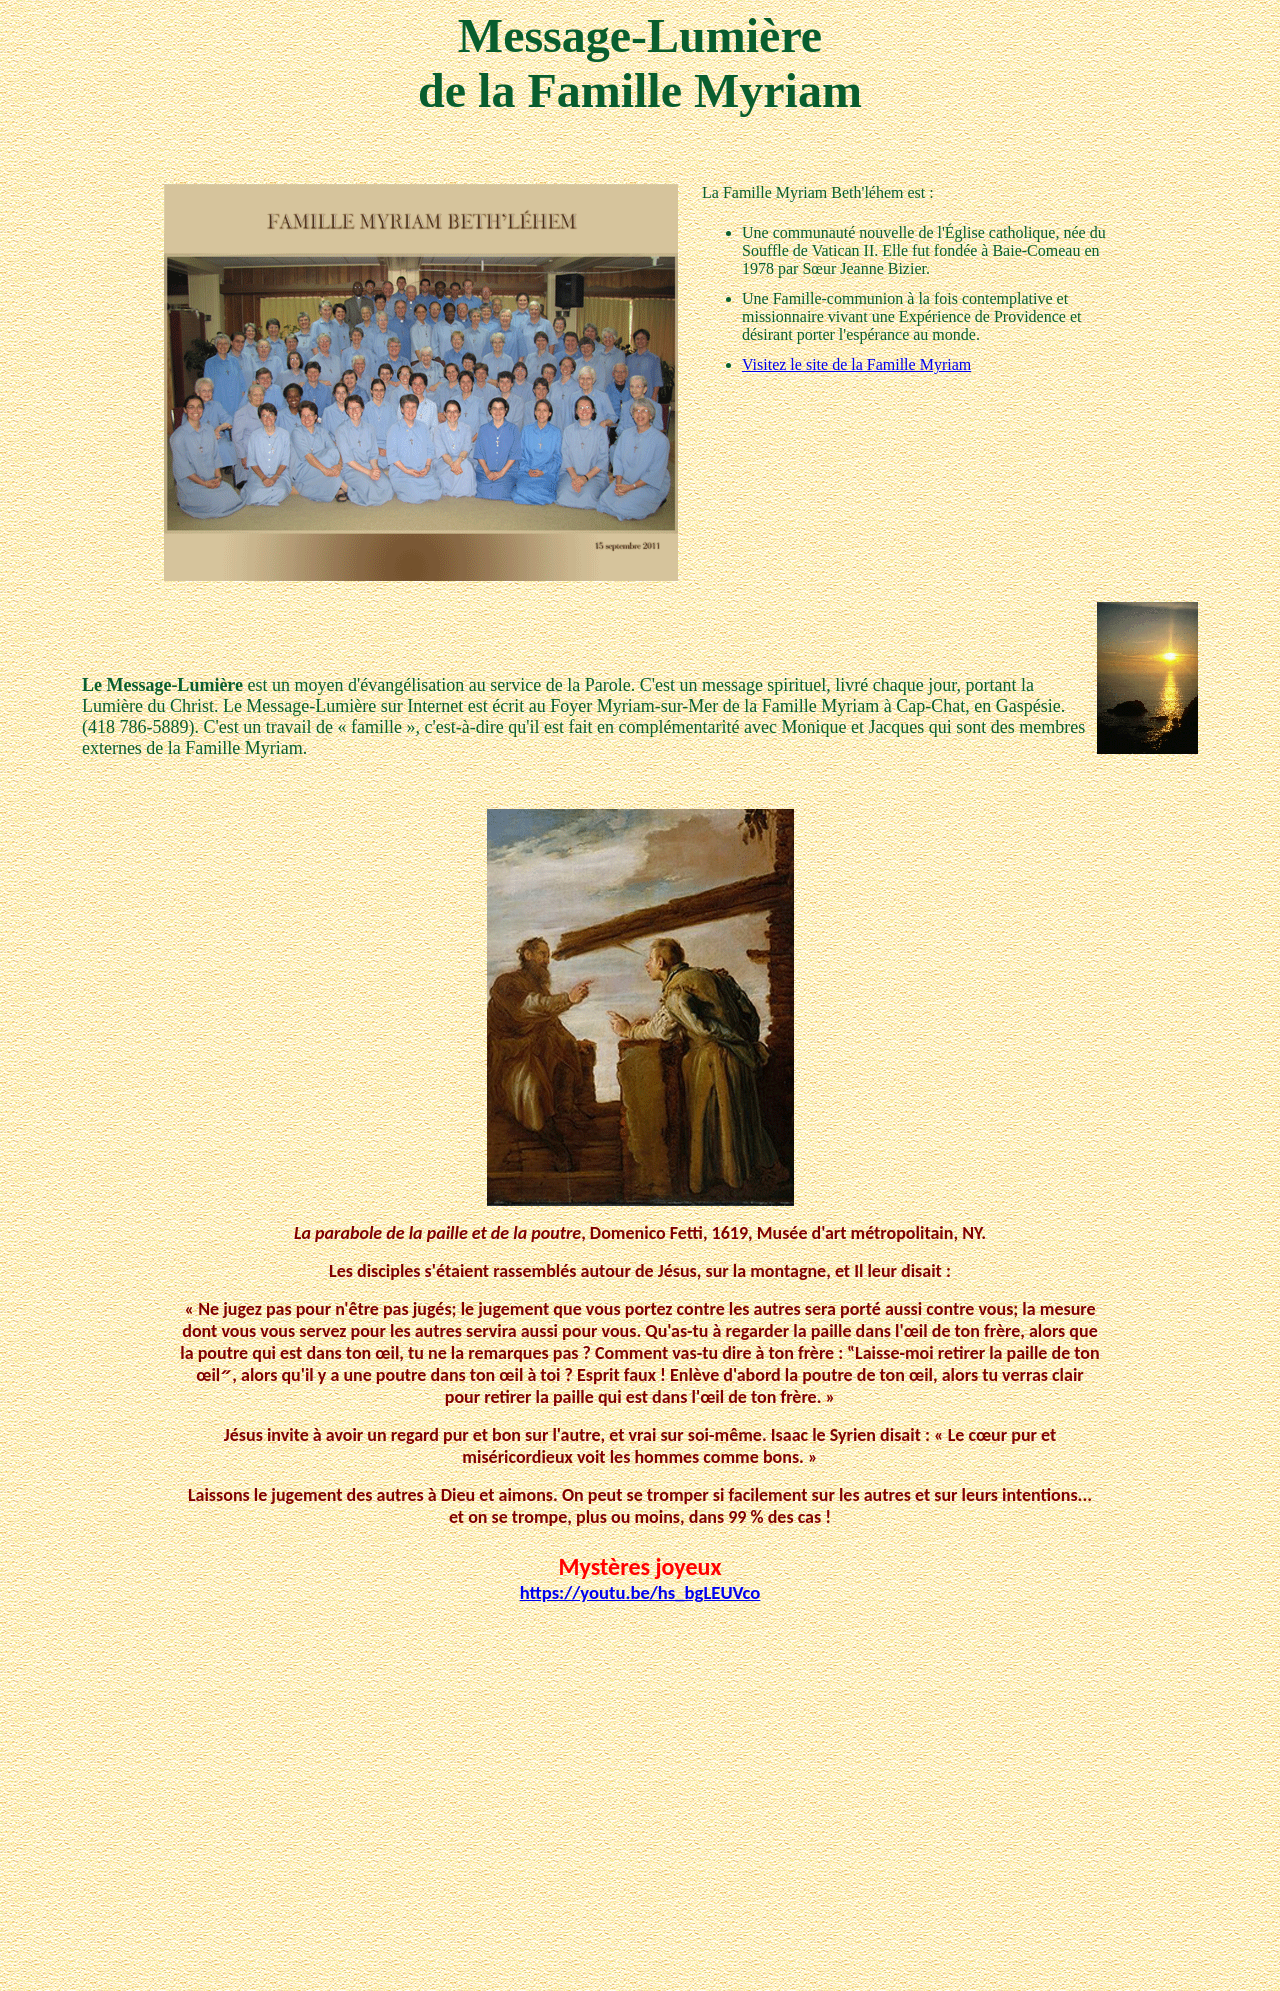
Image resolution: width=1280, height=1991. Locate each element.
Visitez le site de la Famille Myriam (856, 364)
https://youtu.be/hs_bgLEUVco (640, 1592)
